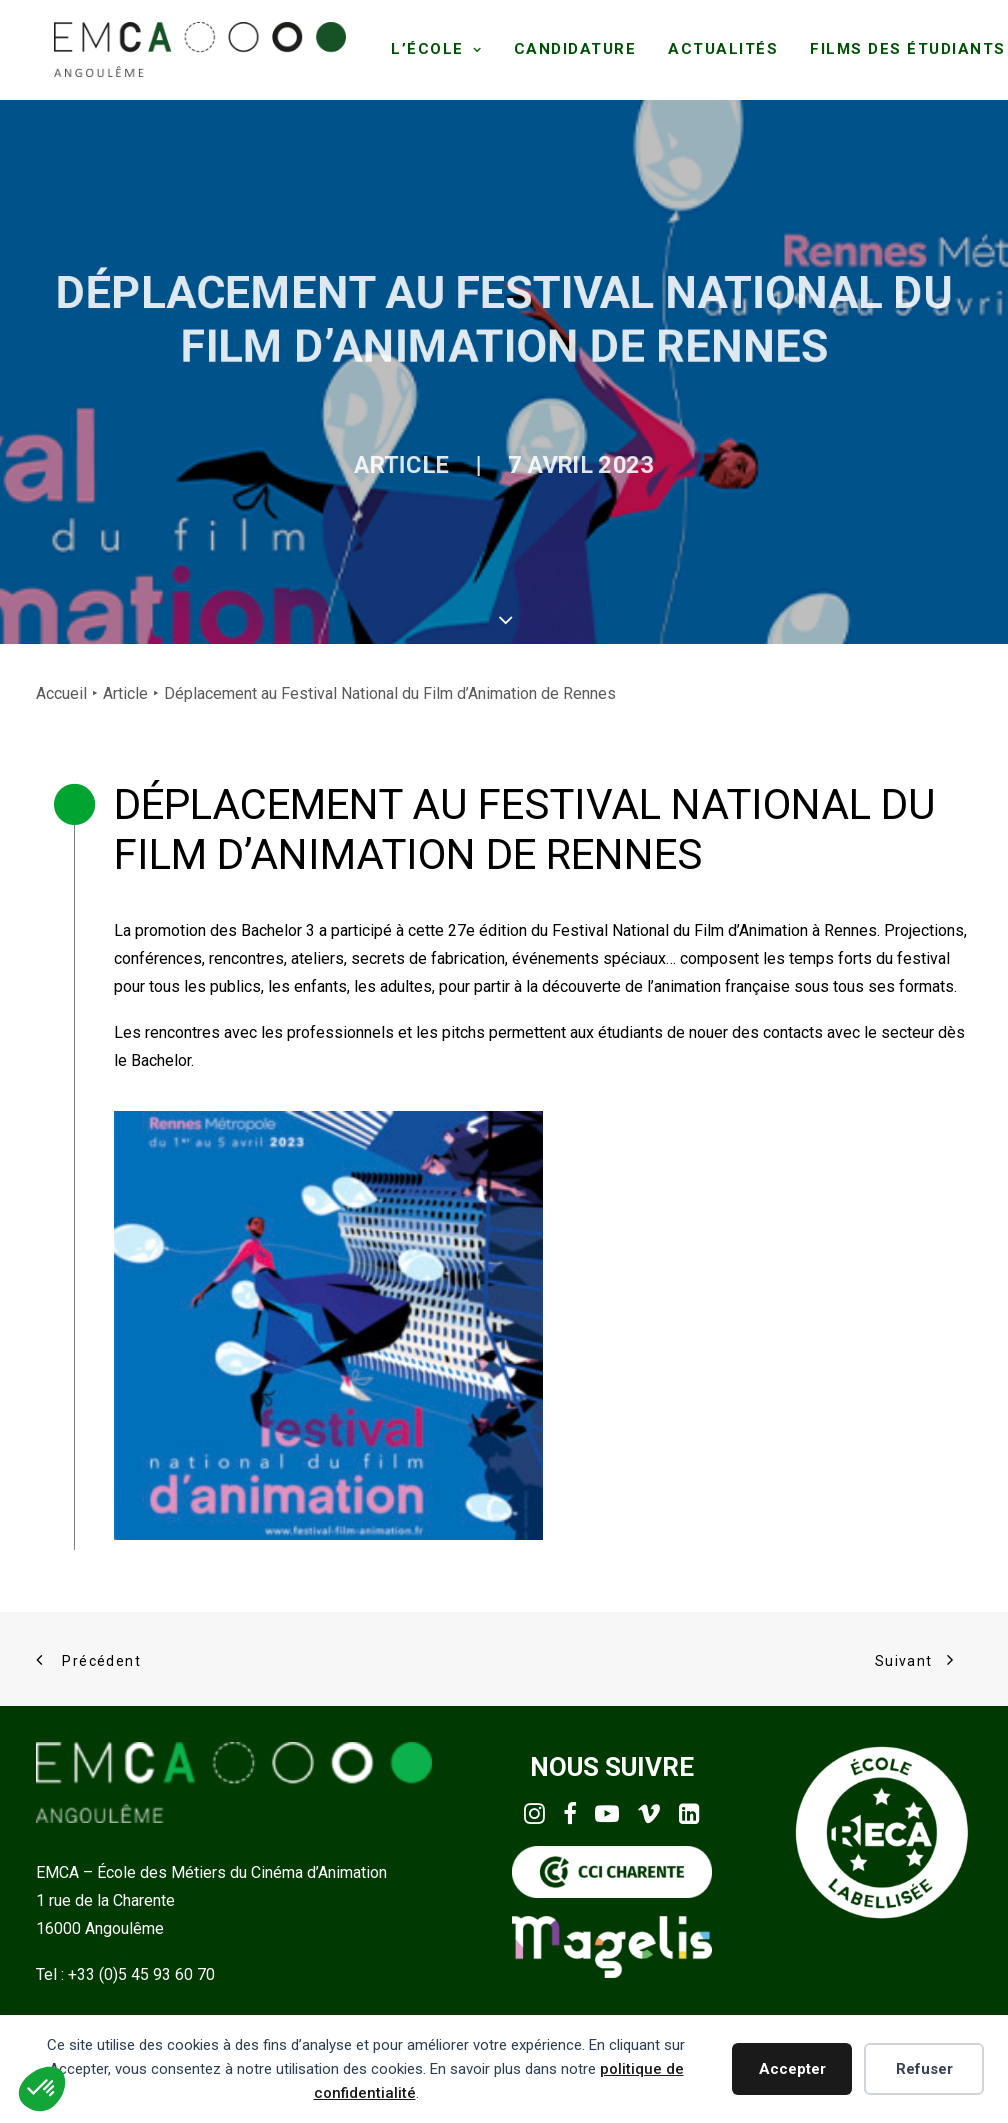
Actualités (714, 48)
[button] (534, 1814)
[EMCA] (195, 48)
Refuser (924, 2069)
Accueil (61, 689)
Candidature (565, 48)
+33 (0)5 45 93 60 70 (141, 1970)
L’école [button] (427, 48)
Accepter (792, 2069)
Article (363, 494)
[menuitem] (427, 48)
